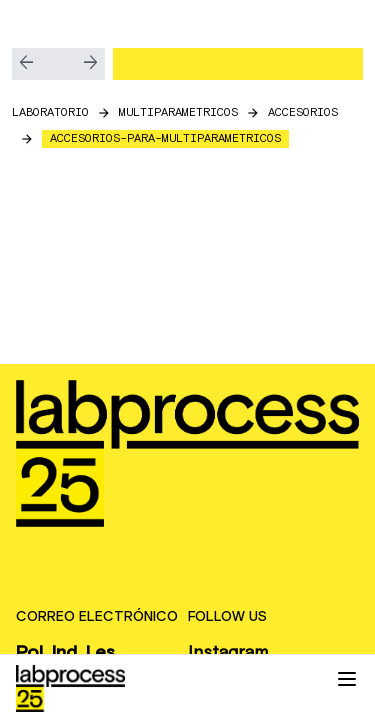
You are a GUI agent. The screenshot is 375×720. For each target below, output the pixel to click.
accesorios (303, 112)
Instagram (228, 653)
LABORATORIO (50, 112)
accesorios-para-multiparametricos (165, 138)
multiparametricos (178, 112)
